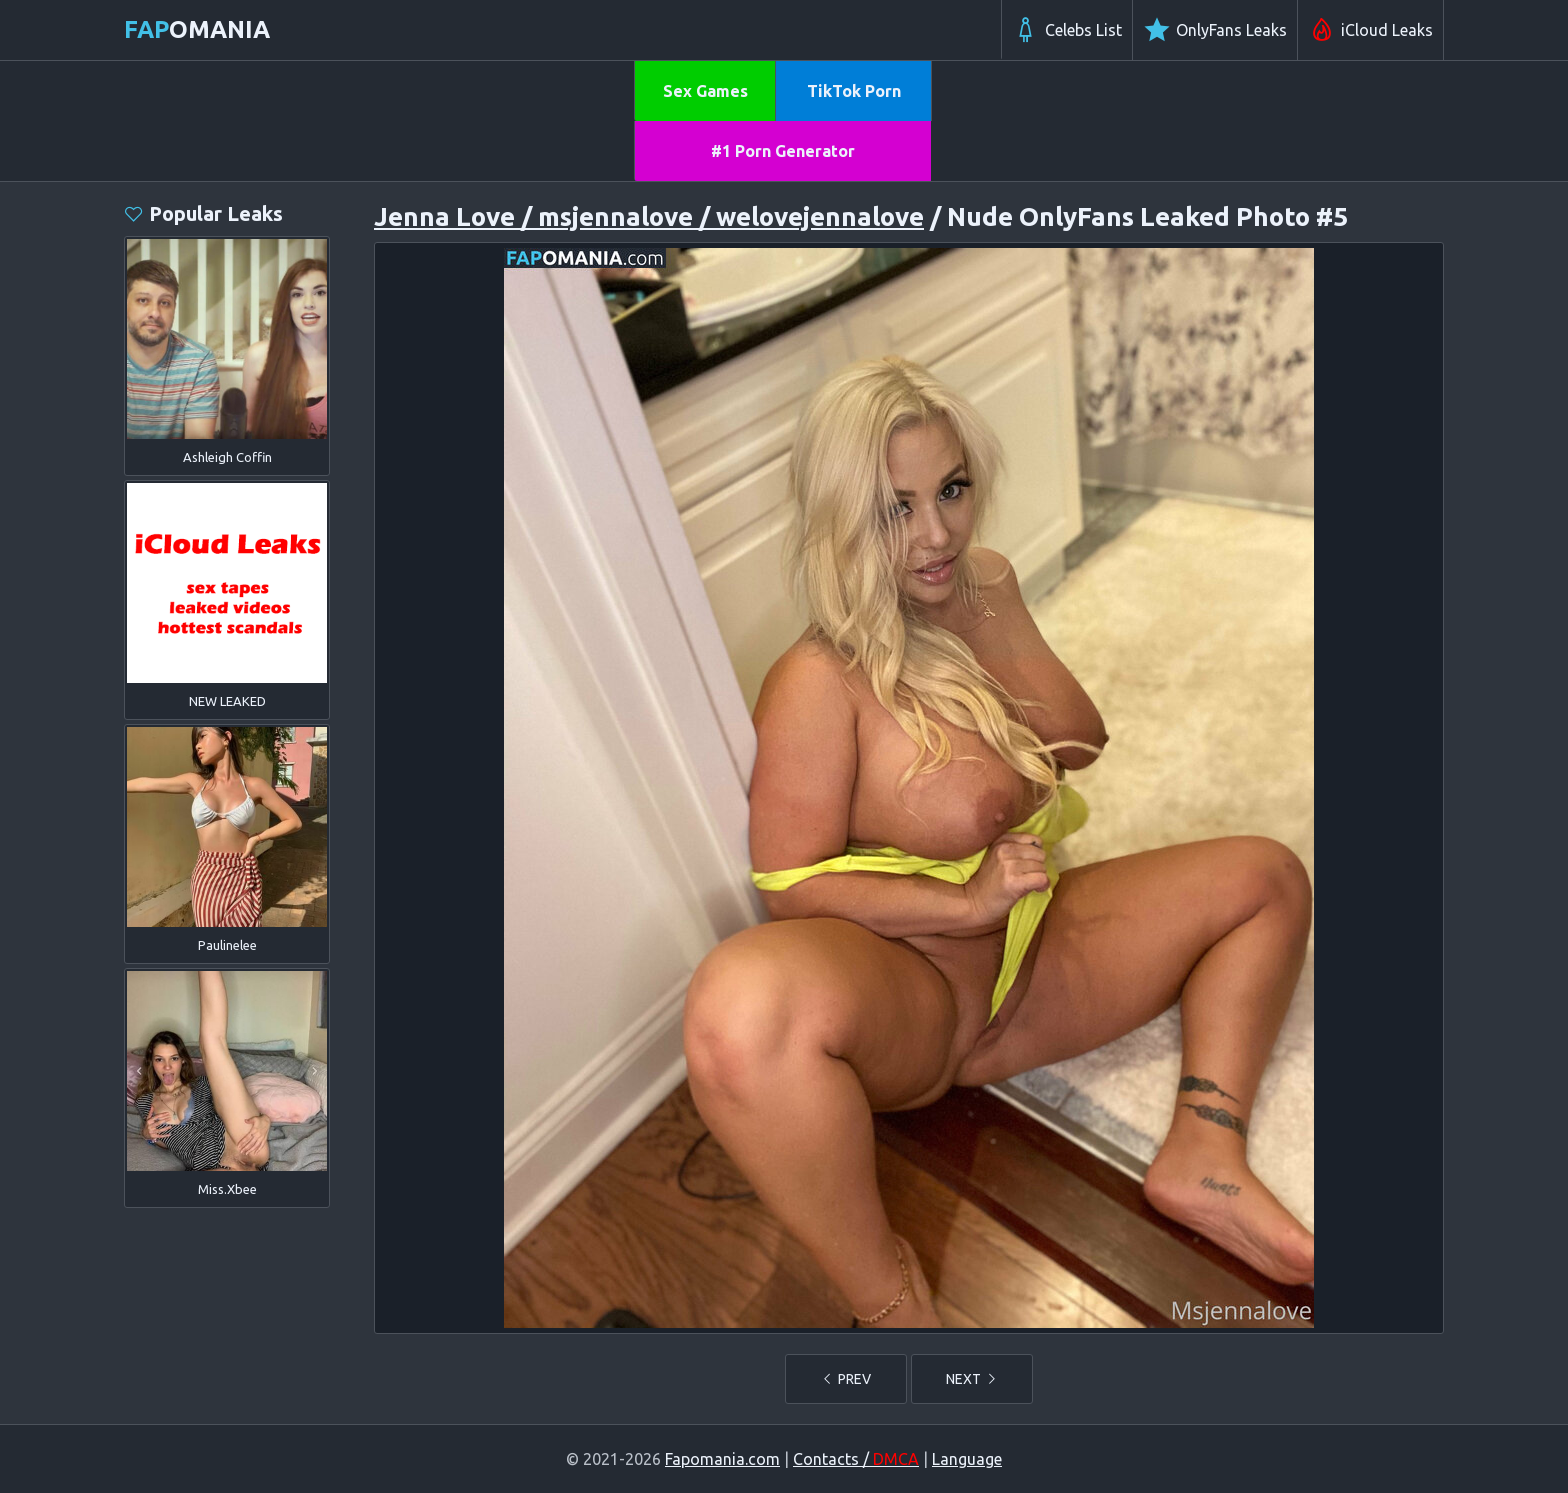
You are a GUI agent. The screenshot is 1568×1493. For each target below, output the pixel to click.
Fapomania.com (722, 1459)
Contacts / (856, 1459)
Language (967, 1459)
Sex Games (705, 91)
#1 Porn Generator (783, 151)
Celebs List (1067, 30)
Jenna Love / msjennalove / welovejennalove (649, 216)
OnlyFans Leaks (1215, 30)
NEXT (972, 1379)
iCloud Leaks (1370, 30)
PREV (846, 1379)
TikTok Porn (854, 91)
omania (197, 29)
